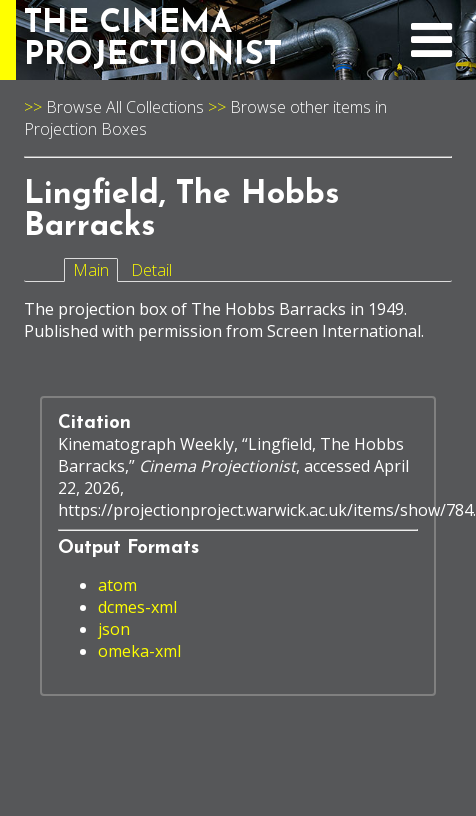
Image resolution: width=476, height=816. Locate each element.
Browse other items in (308, 107)
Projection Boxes (85, 129)
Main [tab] (91, 270)
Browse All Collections (125, 107)
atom (117, 585)
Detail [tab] (151, 270)
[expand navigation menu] (431, 51)
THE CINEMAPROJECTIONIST (153, 40)
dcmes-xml (137, 607)
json (114, 629)
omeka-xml (139, 651)
